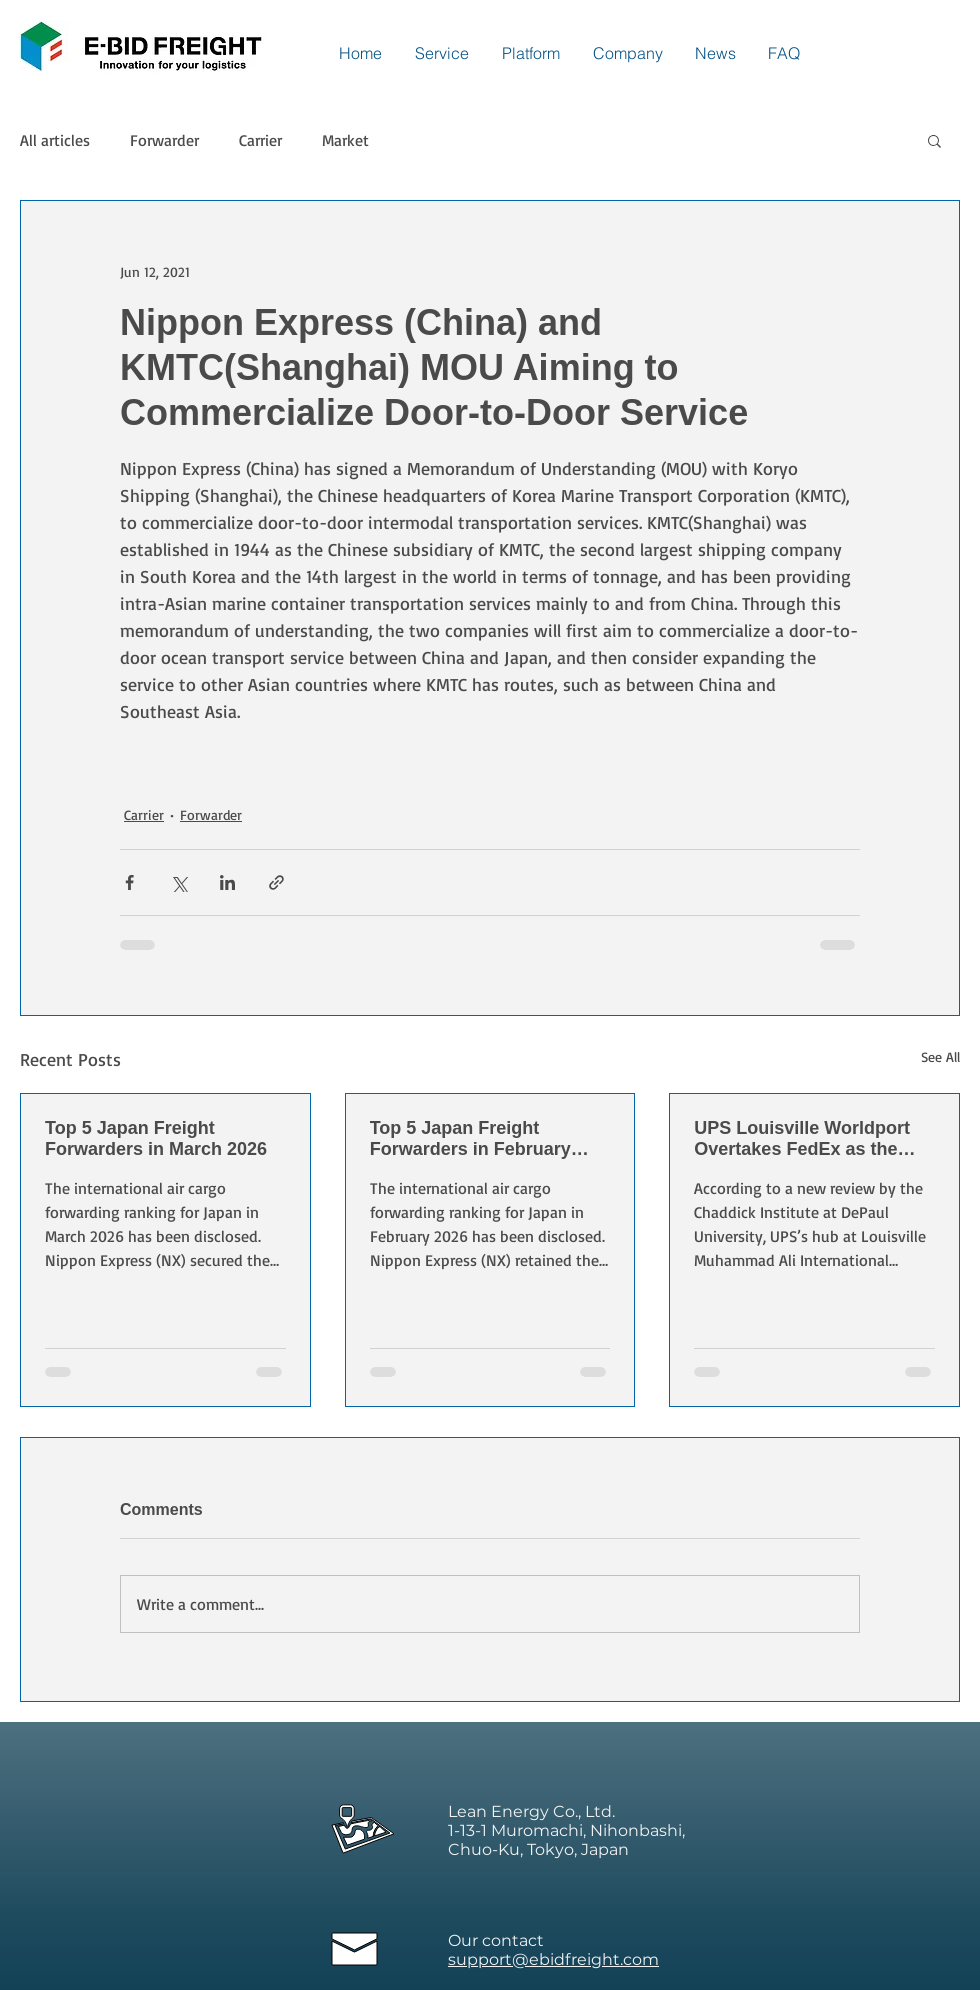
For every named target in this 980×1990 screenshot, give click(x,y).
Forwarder (164, 140)
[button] (934, 140)
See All (940, 1056)
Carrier (260, 140)
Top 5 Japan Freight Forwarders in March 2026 (156, 1138)
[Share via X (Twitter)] (178, 882)
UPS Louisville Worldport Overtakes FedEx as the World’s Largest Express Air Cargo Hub (813, 1139)
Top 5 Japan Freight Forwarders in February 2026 (470, 1139)
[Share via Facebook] (129, 882)
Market (345, 140)
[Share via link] (276, 882)
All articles (55, 140)
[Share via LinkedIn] (227, 882)
